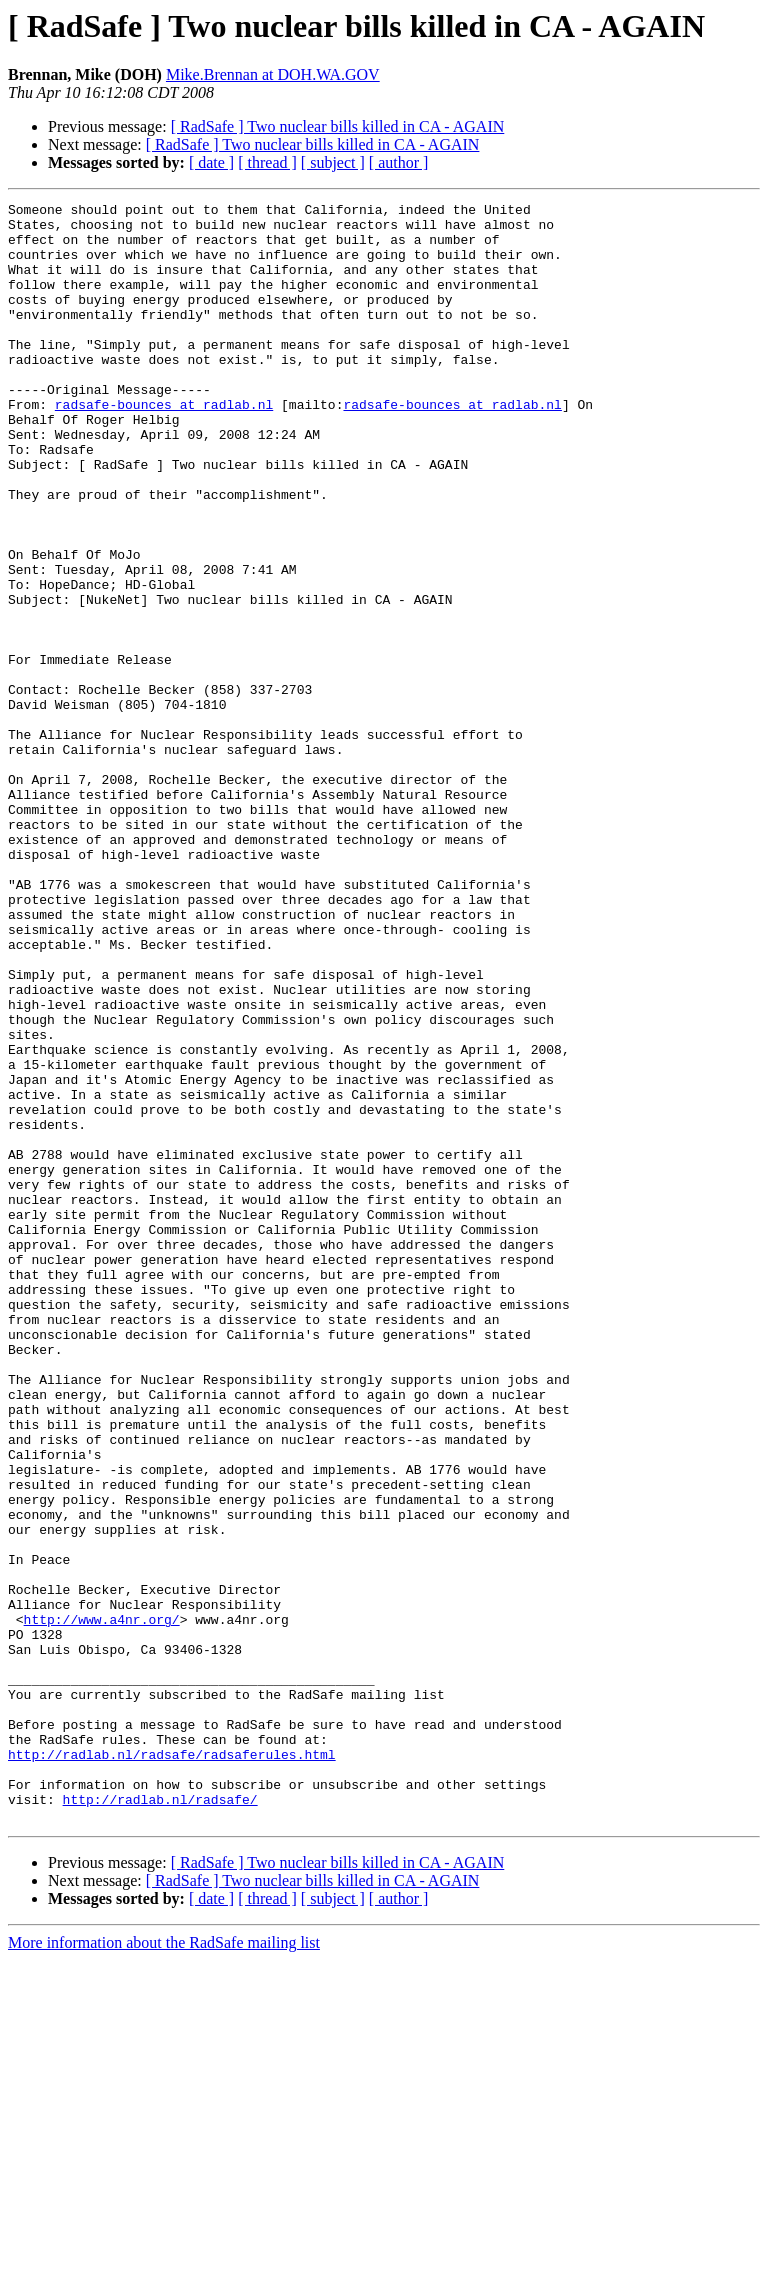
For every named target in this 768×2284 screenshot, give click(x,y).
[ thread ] (267, 162)
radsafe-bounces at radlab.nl (164, 446)
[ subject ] (333, 162)
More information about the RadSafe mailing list (164, 2266)
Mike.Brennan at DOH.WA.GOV (273, 74)
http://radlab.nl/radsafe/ (160, 2120)
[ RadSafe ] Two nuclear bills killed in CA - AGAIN (338, 126)
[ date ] (211, 162)
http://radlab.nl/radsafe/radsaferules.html (172, 2066)
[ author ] (399, 162)
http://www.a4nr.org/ (102, 1904)
